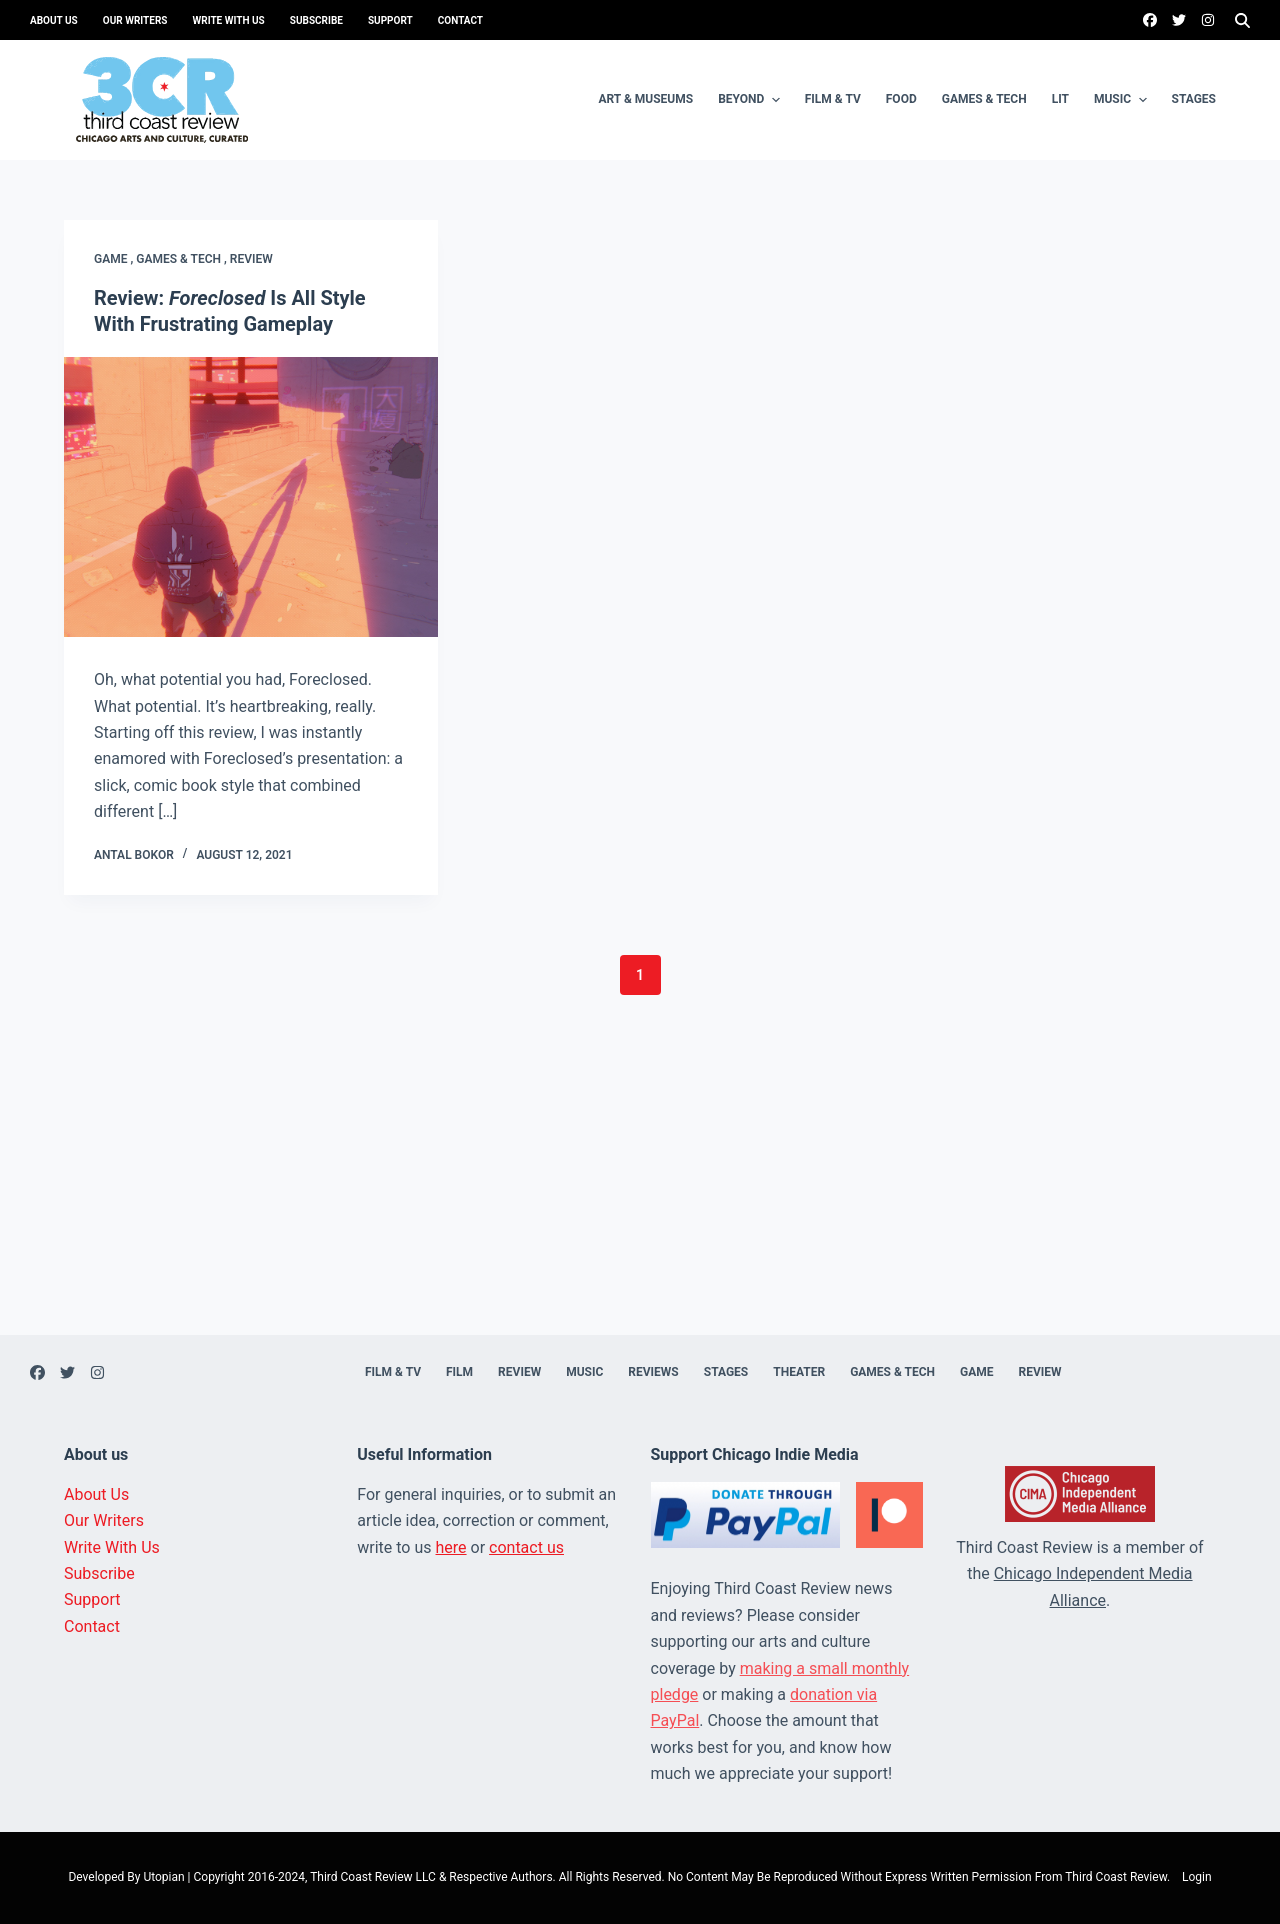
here (451, 1547)
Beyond (751, 100)
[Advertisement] (640, 1195)
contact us (526, 1547)
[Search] (1242, 20)
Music (1123, 100)
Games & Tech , (183, 259)
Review (251, 259)
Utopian (163, 1877)
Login (1197, 1877)
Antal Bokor (134, 855)
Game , (115, 259)
